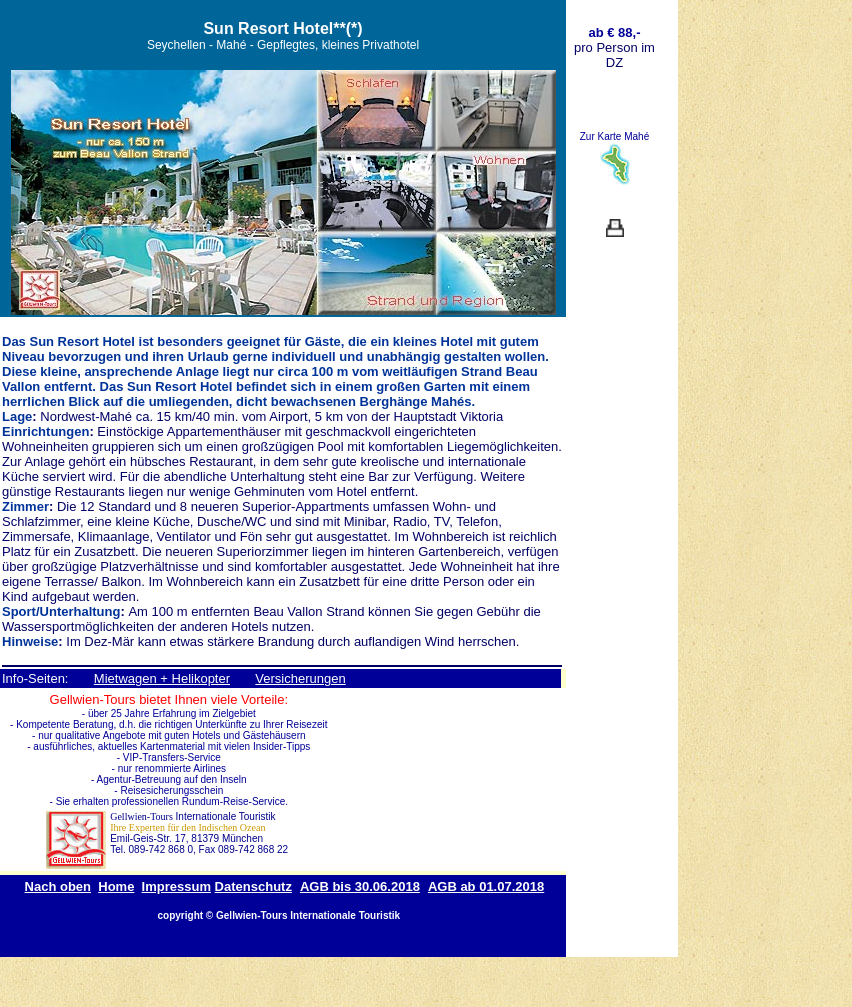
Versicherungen (300, 678)
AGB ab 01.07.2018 (486, 886)
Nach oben (58, 886)
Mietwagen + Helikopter (162, 678)
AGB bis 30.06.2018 (360, 886)
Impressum (176, 886)
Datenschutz (253, 886)
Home (116, 886)
